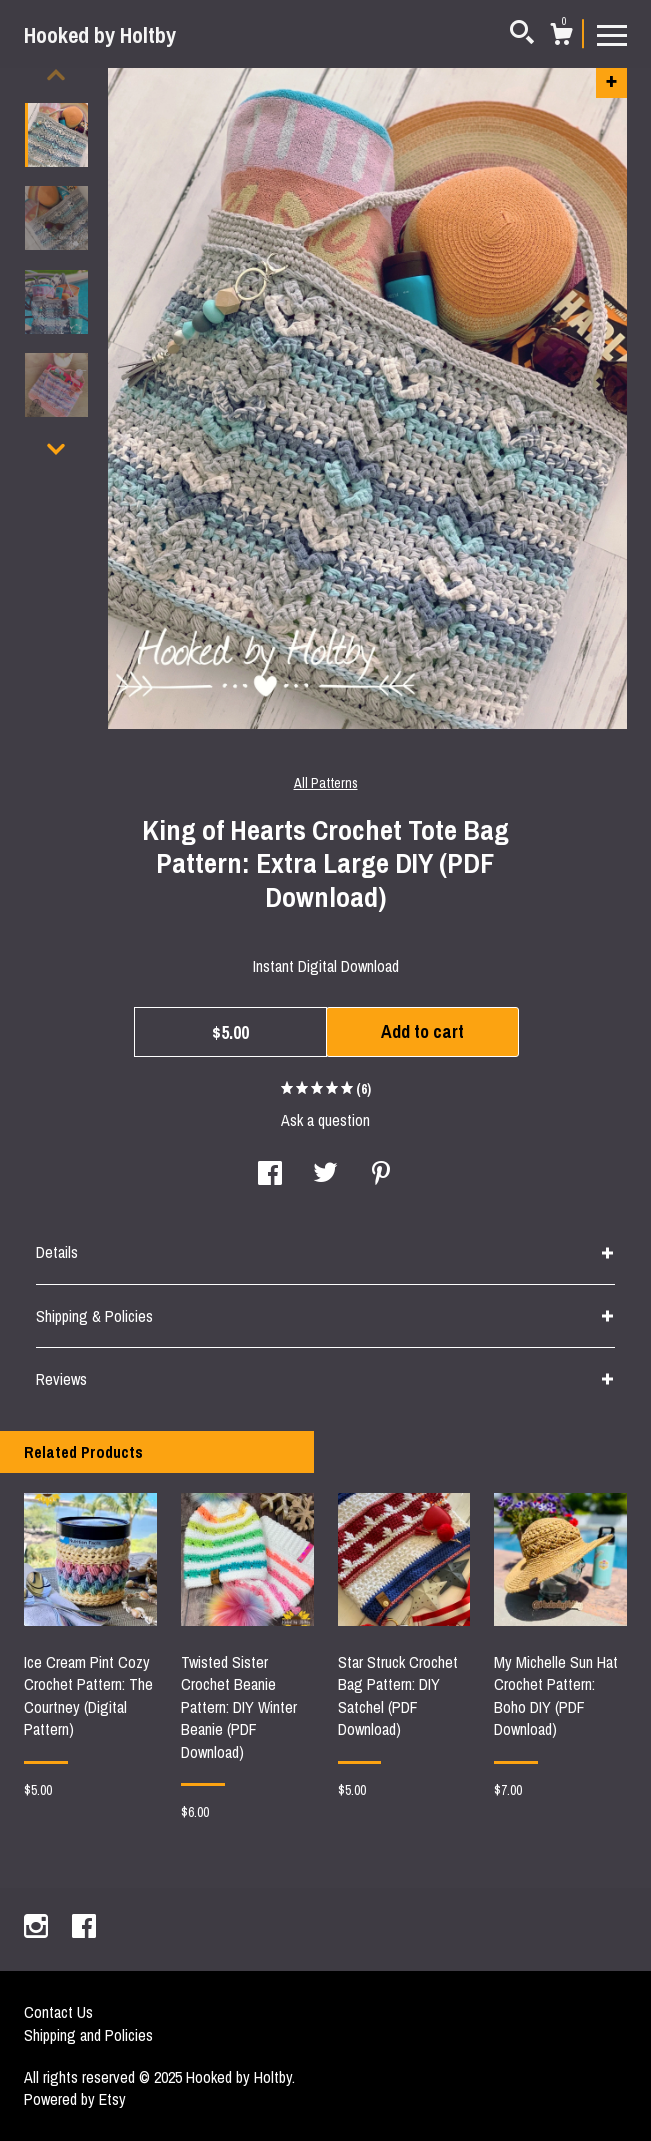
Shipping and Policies (88, 2035)
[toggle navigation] (612, 34)
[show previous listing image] (56, 75)
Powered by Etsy (75, 2099)
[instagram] (38, 1928)
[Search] (522, 35)
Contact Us (58, 2012)
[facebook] (84, 1928)
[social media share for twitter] (325, 1175)
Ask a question (325, 1120)
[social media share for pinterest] (381, 1175)
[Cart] (561, 37)
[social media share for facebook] (270, 1175)
